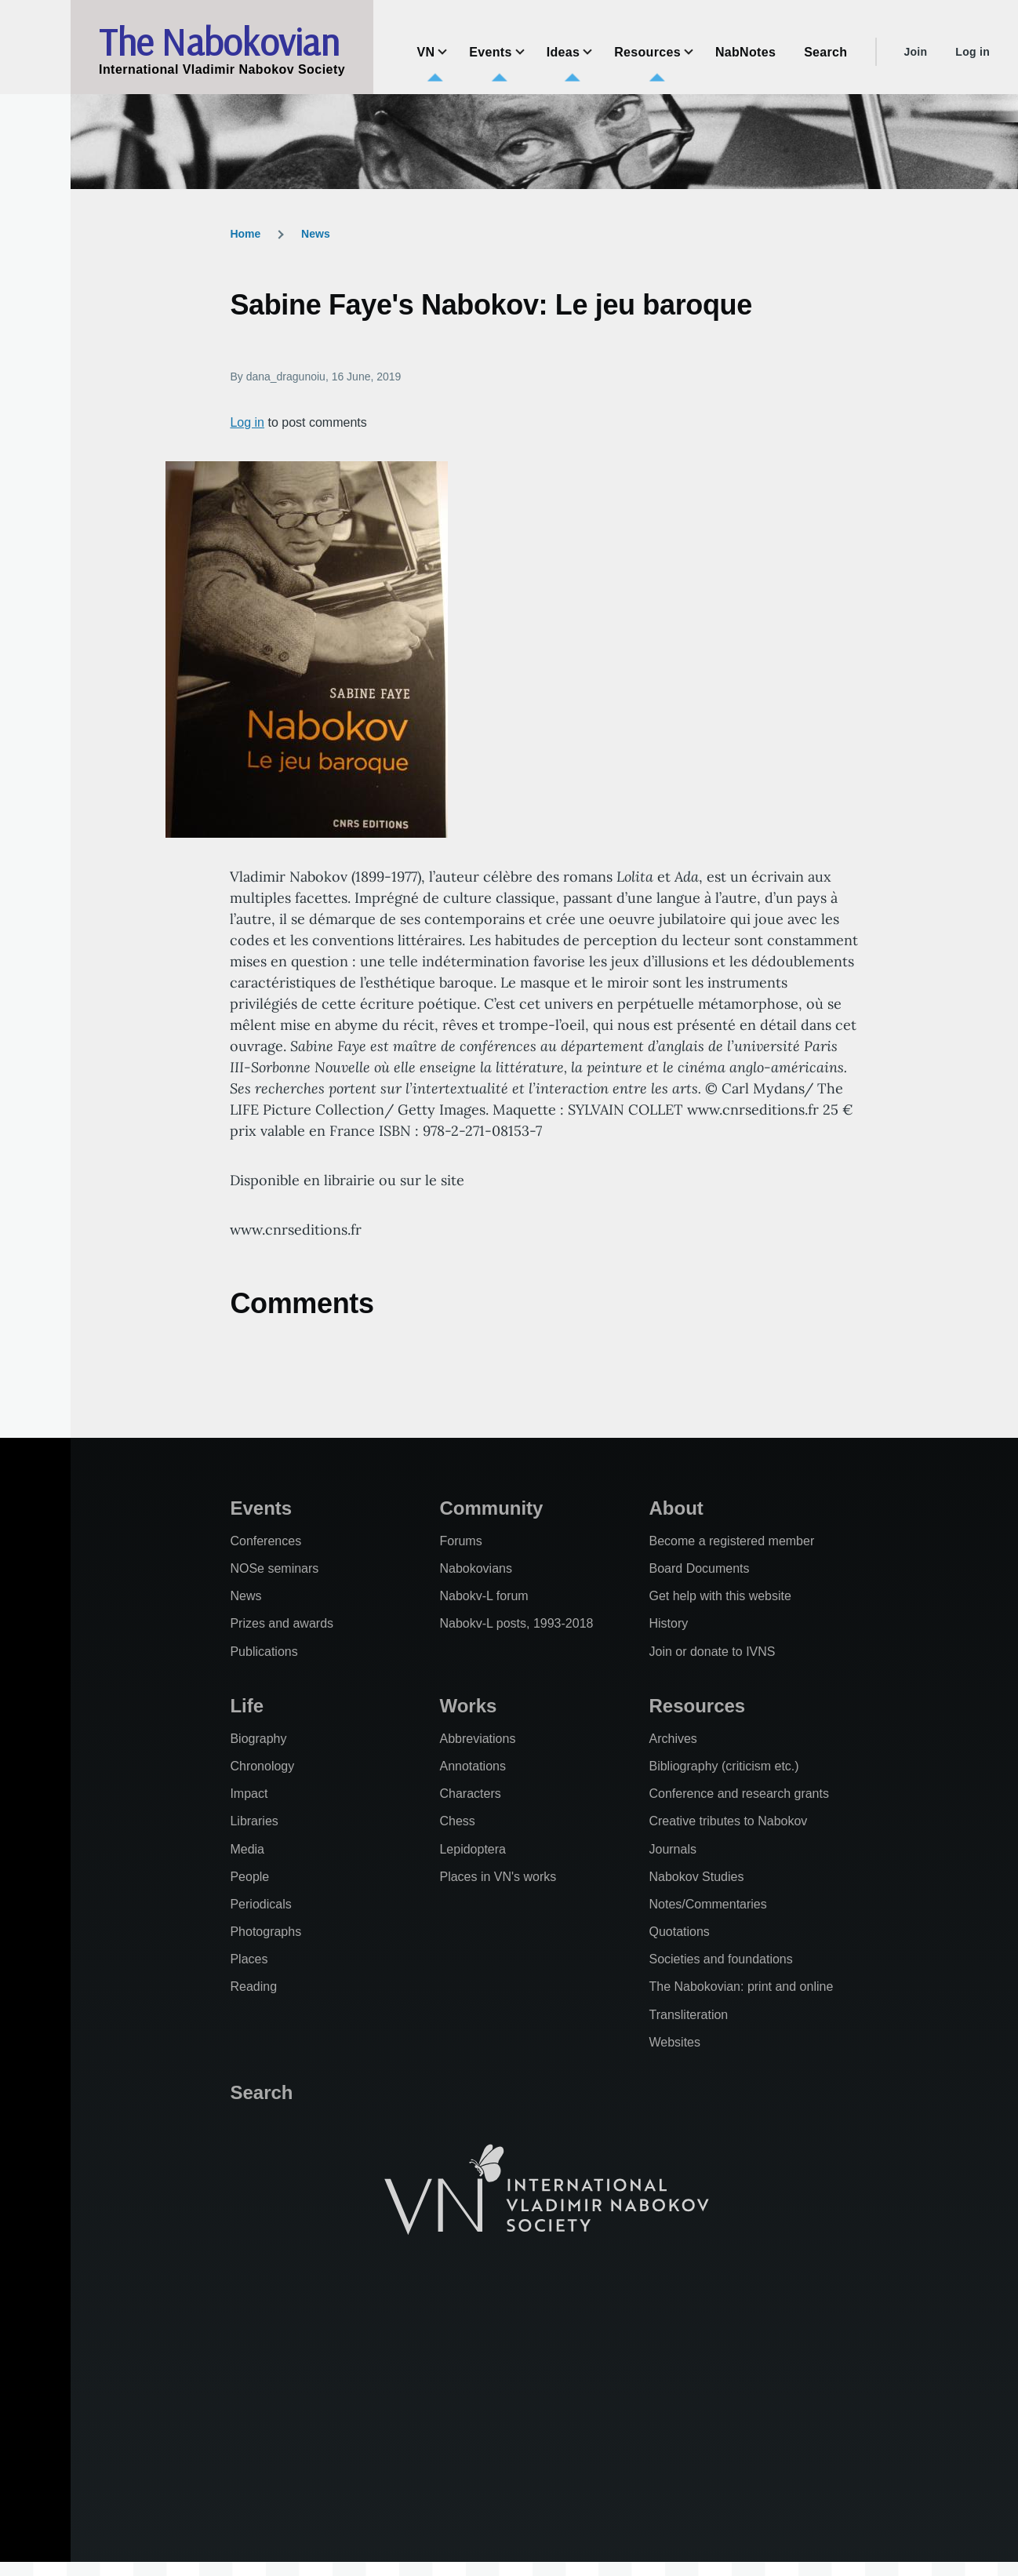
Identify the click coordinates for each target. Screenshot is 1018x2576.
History (668, 1623)
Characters (469, 1793)
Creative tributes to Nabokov (728, 1821)
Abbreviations (477, 1738)
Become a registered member (731, 1541)
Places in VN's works (497, 1876)
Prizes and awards (281, 1623)
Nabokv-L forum (483, 1596)
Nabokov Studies (696, 1876)
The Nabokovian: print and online (741, 1986)
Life (247, 1705)
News (315, 233)
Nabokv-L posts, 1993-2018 (516, 1623)
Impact (248, 1793)
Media (247, 1849)
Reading (253, 1986)
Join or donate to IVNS (712, 1651)
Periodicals (260, 1904)
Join (915, 51)
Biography (258, 1738)
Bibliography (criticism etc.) (723, 1766)
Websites (674, 2042)
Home (245, 233)
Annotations (472, 1766)
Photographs (265, 1931)
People (249, 1876)
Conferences (265, 1541)
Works (467, 1705)
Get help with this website (720, 1596)
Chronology (262, 1766)
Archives (672, 1738)
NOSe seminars (274, 1568)
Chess (456, 1821)
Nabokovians (475, 1568)
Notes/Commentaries (707, 1904)
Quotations (679, 1931)
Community (491, 1508)
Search (261, 2092)
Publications (263, 1651)
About (676, 1508)
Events (261, 1508)
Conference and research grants (738, 1793)
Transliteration (688, 2014)
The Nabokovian (219, 41)
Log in (972, 51)
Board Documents (699, 1568)
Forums (460, 1541)
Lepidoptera (472, 1849)
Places (248, 1959)
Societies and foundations (720, 1959)
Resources (697, 1705)
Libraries (254, 1821)
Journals (672, 1849)
